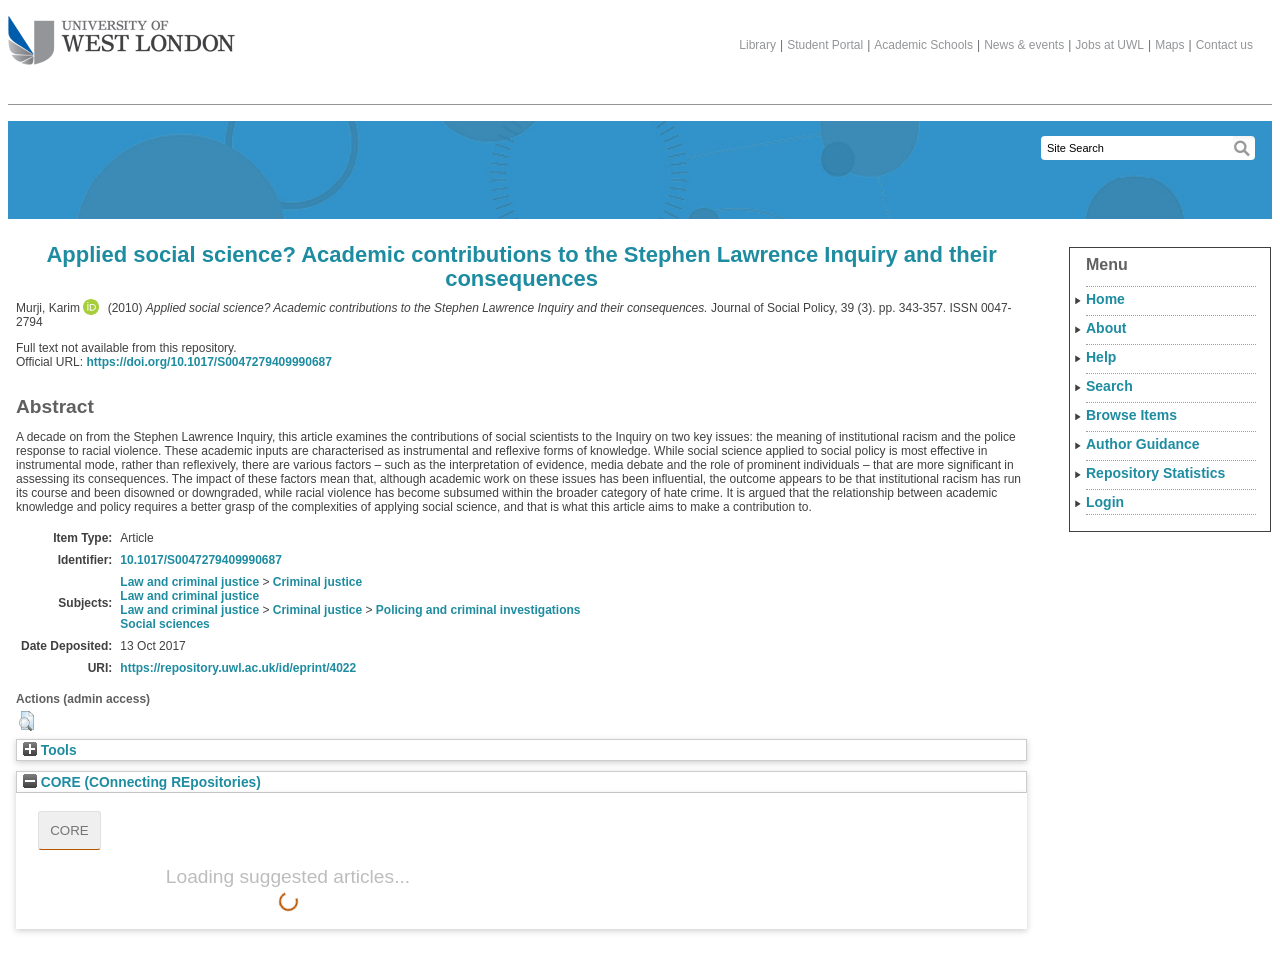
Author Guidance (1143, 444)
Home (1105, 299)
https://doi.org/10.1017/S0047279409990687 (208, 362)
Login (1105, 502)
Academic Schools (923, 45)
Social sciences (164, 624)
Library (757, 45)
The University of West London (121, 33)
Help (1101, 357)
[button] (26, 721)
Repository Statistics (1155, 473)
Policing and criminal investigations (478, 610)
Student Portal (825, 45)
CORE (69, 830)
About (1106, 328)
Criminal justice (317, 582)
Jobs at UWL (1109, 45)
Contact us (1224, 45)
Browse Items (1131, 415)
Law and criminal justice (189, 582)
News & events (1024, 45)
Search (1109, 386)
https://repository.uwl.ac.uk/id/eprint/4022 (238, 668)
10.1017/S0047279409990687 (201, 560)
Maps (1169, 45)
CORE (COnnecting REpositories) (142, 782)
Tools (50, 750)
